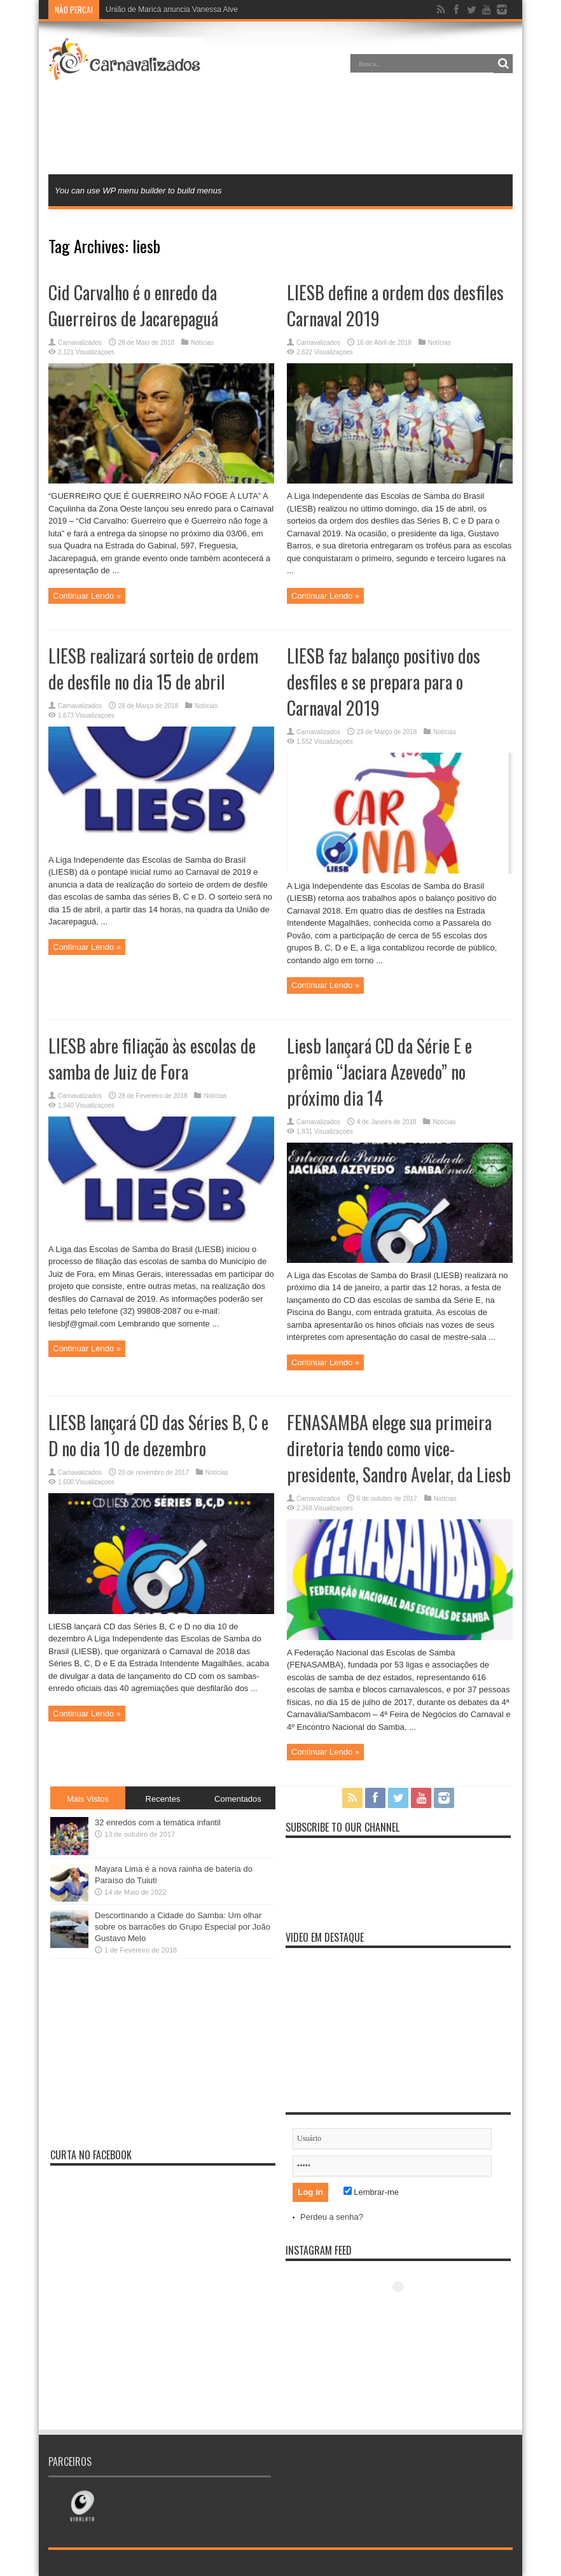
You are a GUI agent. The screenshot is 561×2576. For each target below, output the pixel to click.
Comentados (237, 1799)
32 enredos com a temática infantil (158, 1822)
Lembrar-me (371, 2192)
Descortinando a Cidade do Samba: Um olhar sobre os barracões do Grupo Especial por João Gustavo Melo (182, 1927)
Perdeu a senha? (331, 2217)
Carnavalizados (80, 342)
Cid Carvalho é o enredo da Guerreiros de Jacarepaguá (133, 305)
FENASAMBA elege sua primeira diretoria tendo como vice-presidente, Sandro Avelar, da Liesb (399, 1448)
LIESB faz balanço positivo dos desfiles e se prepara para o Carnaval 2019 (383, 682)
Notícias (202, 342)
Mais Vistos (88, 1799)
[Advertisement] (280, 129)
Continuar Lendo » (87, 596)
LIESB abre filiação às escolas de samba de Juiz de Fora (152, 1059)
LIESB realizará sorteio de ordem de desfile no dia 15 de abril (153, 669)
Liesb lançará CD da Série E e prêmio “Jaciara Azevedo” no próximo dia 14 (379, 1072)
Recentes (163, 1799)
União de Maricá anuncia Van (155, 9)
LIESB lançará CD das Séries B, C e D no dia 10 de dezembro (158, 1435)
